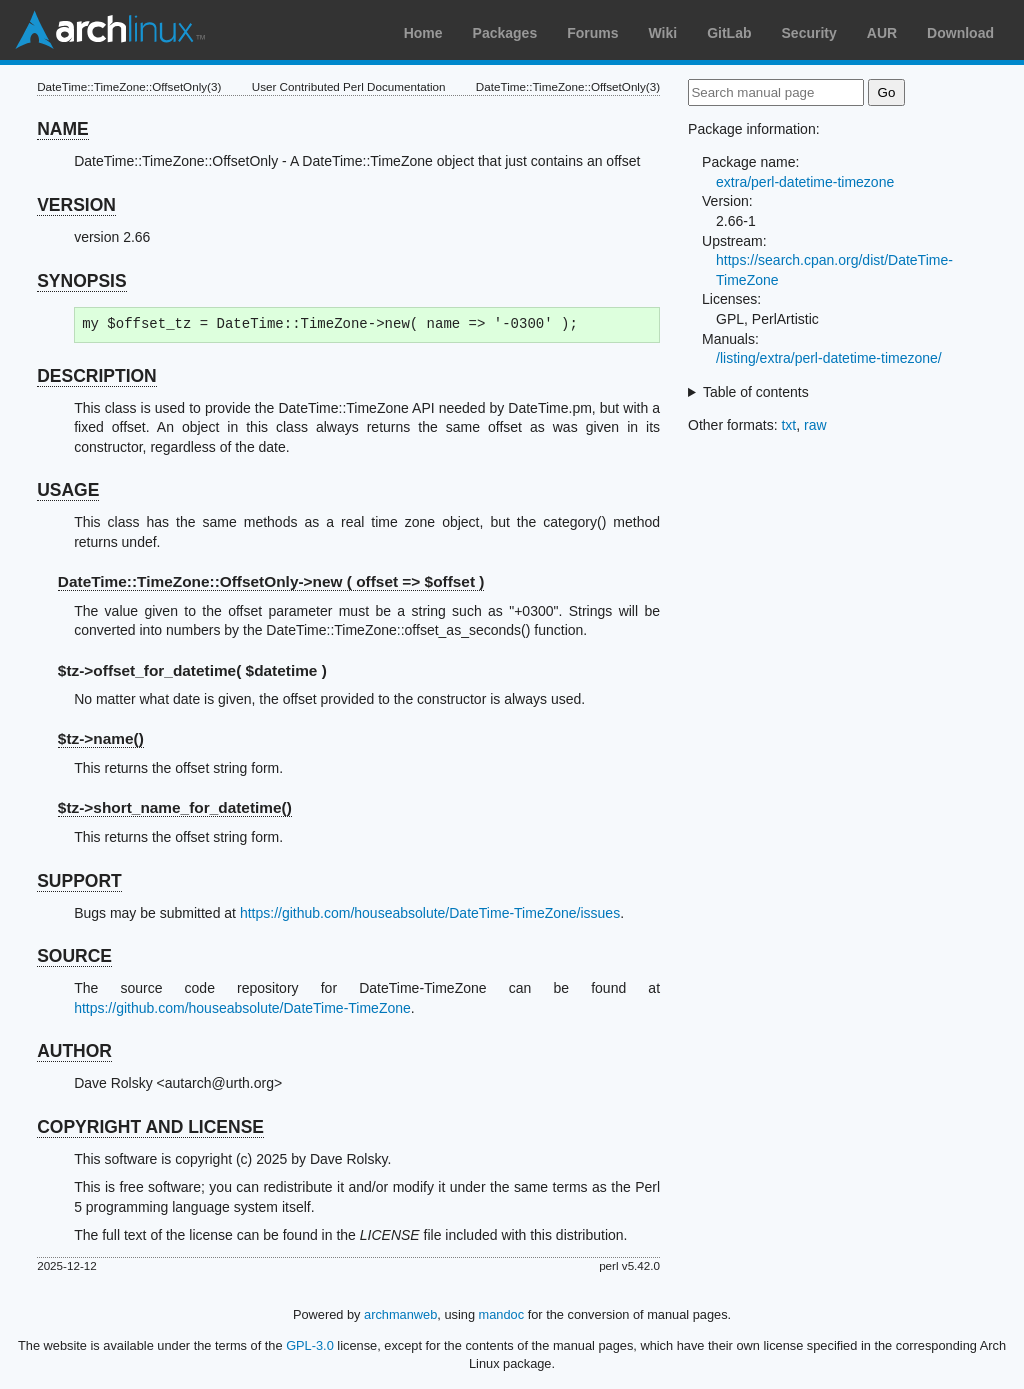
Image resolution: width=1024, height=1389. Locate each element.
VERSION (76, 205)
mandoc (502, 1314)
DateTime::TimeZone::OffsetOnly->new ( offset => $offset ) (271, 581)
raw (815, 425)
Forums (592, 33)
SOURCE (74, 956)
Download (960, 33)
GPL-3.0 (310, 1345)
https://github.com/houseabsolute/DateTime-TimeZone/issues (430, 913)
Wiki (663, 33)
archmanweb (400, 1314)
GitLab (729, 33)
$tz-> (101, 738)
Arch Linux (110, 30)
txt (788, 425)
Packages (505, 33)
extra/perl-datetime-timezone (805, 182)
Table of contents (756, 392)
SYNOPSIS (81, 281)
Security (809, 33)
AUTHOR (74, 1051)
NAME (63, 129)
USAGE (68, 490)
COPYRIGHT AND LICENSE (150, 1127)
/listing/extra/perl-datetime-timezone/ (829, 358)
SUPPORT (79, 881)
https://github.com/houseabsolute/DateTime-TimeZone (242, 1008)
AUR (882, 33)
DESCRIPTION (97, 376)
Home (423, 33)
